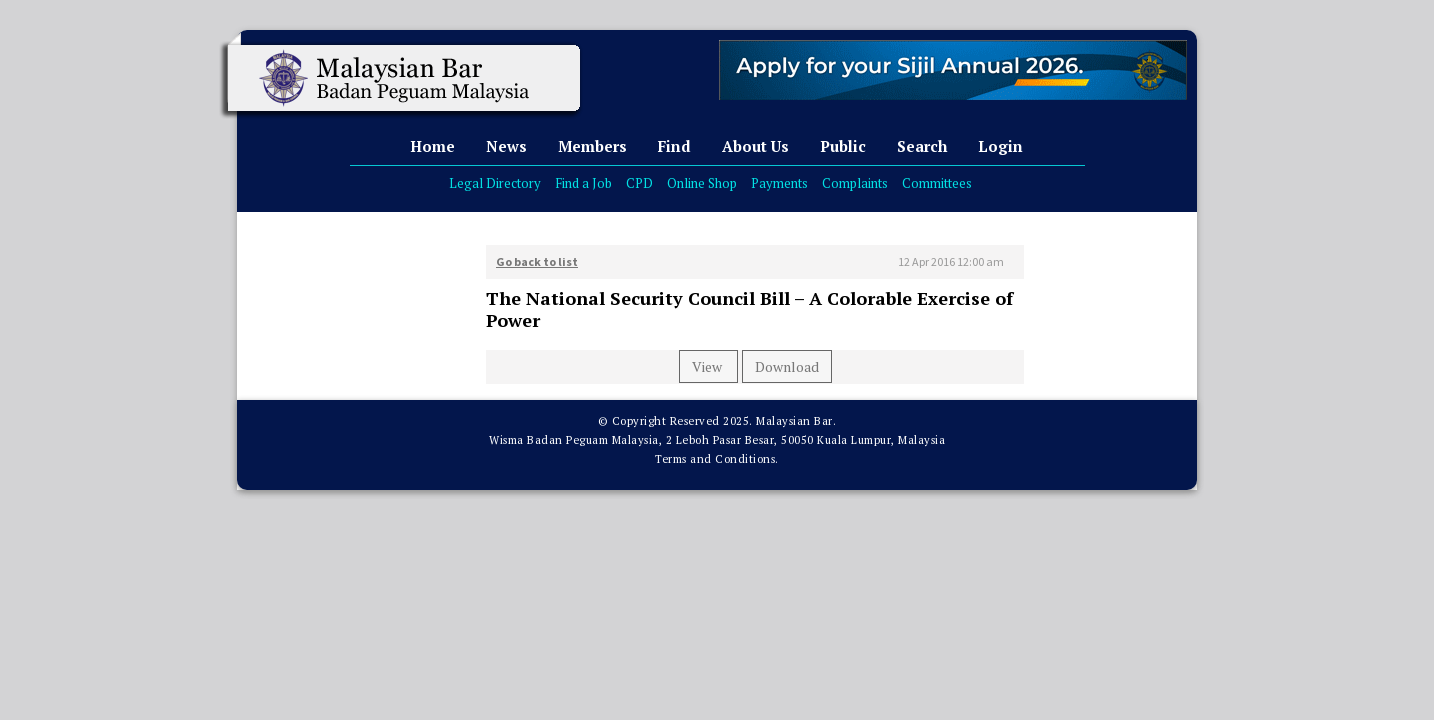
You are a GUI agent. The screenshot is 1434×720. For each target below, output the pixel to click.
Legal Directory (495, 183)
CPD (639, 183)
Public (843, 146)
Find (674, 146)
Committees (937, 183)
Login (1000, 146)
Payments (779, 183)
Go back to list (537, 261)
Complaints (855, 183)
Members (592, 146)
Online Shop (702, 183)
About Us (755, 146)
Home (432, 146)
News (506, 146)
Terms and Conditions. (717, 459)
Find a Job (583, 183)
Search (922, 146)
